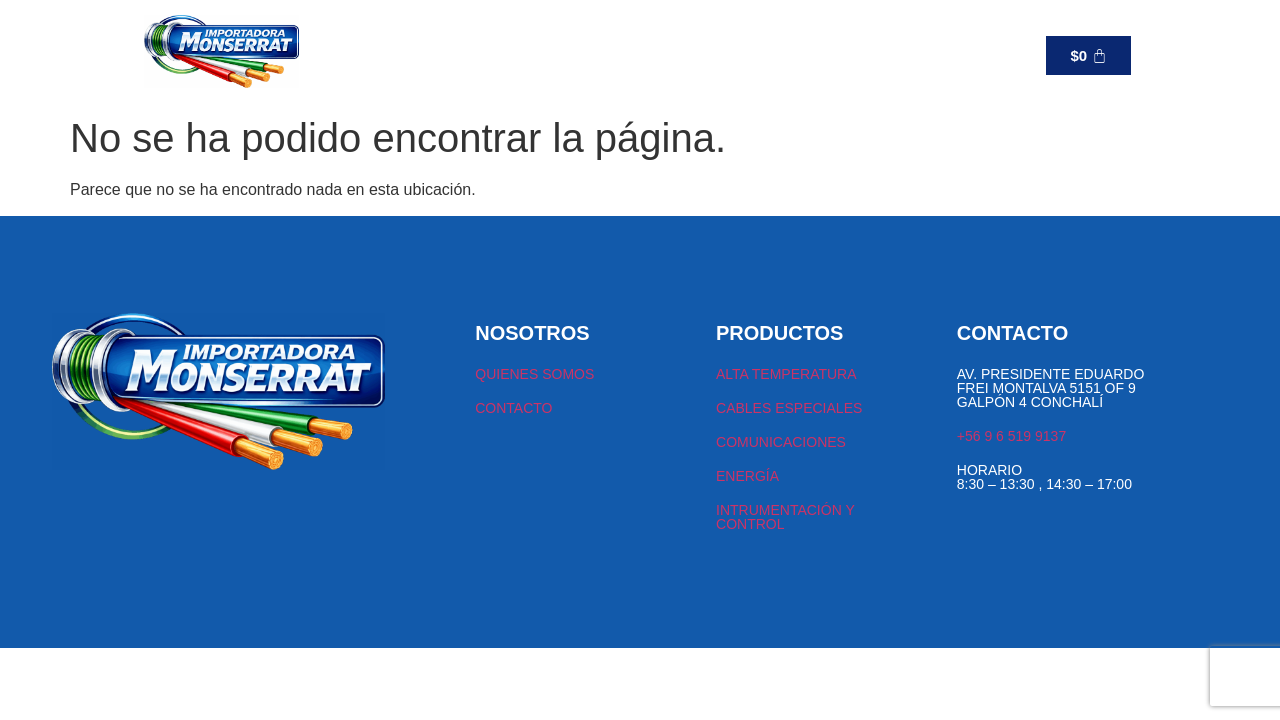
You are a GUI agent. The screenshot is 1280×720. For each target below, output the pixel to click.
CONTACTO (674, 55)
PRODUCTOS (465, 55)
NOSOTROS (577, 55)
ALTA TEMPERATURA (786, 374)
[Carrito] (1088, 55)
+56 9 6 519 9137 (889, 55)
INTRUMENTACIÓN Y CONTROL (785, 517)
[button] (465, 55)
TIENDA (367, 55)
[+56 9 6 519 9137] (806, 55)
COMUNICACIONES (781, 442)
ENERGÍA (747, 476)
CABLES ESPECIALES (789, 408)
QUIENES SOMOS (534, 374)
